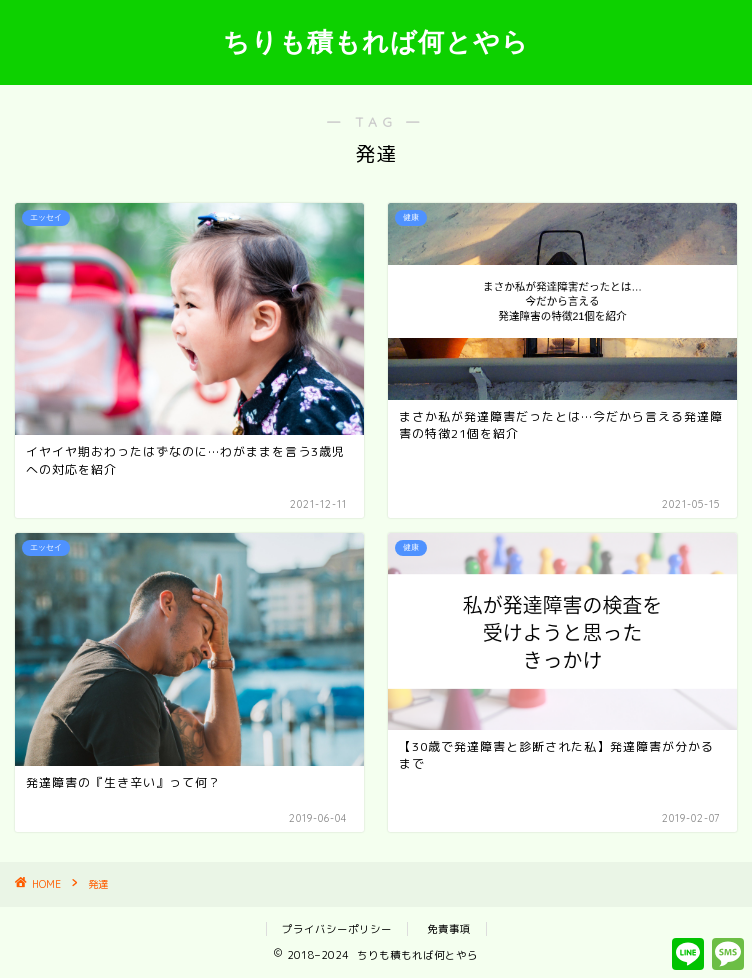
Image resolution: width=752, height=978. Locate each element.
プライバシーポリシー (337, 929)
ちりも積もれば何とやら (376, 41)
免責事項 (449, 929)
